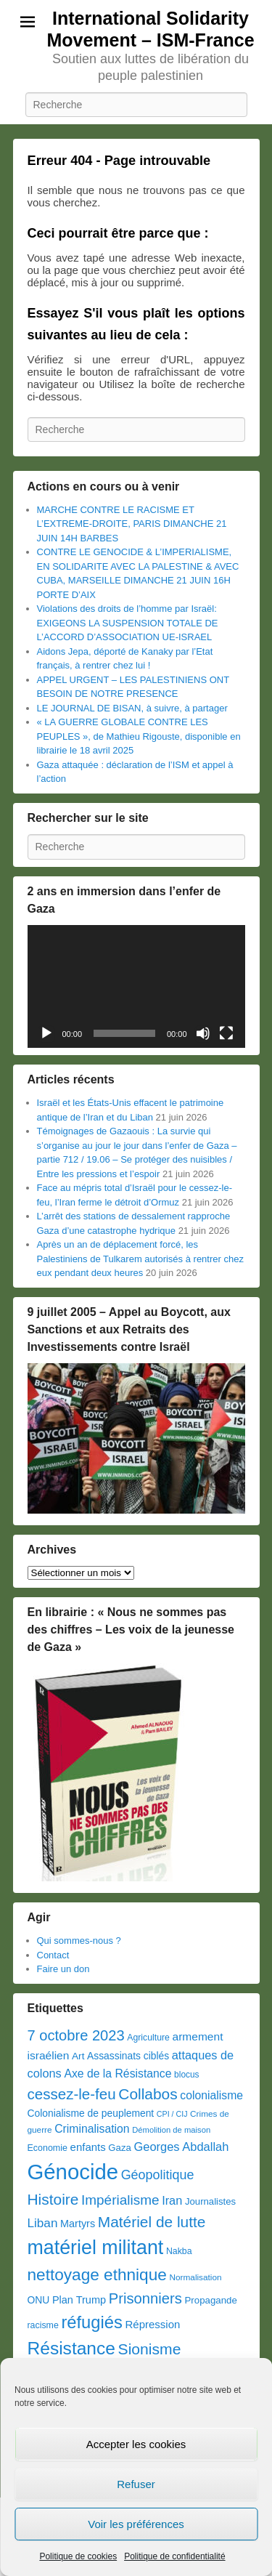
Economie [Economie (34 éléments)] (47, 2148)
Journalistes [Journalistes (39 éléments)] (210, 2201)
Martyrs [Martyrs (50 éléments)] (77, 2223)
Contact (53, 1955)
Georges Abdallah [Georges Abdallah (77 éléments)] (180, 2146)
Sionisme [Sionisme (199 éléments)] (149, 2349)
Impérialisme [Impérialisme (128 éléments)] (120, 2200)
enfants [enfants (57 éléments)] (88, 2147)
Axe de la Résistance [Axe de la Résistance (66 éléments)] (117, 2073)
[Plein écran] (226, 1033)
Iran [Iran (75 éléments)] (172, 2200)
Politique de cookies (78, 2556)
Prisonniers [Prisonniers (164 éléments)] (145, 2298)
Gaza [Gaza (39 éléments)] (119, 2147)
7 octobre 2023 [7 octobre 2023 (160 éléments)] (76, 2035)
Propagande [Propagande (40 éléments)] (211, 2300)
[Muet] (203, 1033)
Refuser (136, 2484)
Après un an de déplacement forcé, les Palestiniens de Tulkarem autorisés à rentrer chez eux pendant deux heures (140, 1258)
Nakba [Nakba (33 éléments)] (179, 2251)
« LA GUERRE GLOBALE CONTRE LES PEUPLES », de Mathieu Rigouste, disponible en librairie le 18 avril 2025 (139, 736)
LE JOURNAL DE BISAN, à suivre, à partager (132, 708)
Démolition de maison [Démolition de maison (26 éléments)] (171, 2129)
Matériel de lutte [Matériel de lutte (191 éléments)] (152, 2221)
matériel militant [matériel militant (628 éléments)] (96, 2247)
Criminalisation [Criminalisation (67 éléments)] (91, 2129)
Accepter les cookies (136, 2444)
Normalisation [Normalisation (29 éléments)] (195, 2277)
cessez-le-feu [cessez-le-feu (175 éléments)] (72, 2094)
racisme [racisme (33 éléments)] (43, 2325)
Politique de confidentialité (174, 2556)
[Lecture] (46, 1033)
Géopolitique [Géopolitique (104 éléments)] (157, 2175)
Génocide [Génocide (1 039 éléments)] (73, 2172)
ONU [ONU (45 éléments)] (39, 2300)
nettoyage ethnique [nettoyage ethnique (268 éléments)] (97, 2275)
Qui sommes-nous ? (79, 1940)
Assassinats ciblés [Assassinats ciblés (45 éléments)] (128, 2056)
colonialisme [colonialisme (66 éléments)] (211, 2095)
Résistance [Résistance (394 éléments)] (71, 2348)
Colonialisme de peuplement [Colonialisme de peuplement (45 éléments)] (91, 2113)
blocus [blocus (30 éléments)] (186, 2075)
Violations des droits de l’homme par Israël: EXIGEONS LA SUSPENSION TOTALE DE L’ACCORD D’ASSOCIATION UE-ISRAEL (127, 622)
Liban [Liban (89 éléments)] (43, 2223)
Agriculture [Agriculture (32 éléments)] (148, 2037)
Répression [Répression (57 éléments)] (153, 2324)
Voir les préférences (136, 2524)
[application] (136, 986)
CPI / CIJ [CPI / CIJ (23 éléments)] (172, 2113)
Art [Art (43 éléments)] (78, 2056)
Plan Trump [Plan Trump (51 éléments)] (79, 2300)
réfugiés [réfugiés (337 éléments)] (92, 2322)
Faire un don (63, 1968)
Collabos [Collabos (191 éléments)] (147, 2094)
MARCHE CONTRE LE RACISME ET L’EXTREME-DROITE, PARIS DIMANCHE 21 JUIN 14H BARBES (132, 524)
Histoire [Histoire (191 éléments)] (53, 2199)
